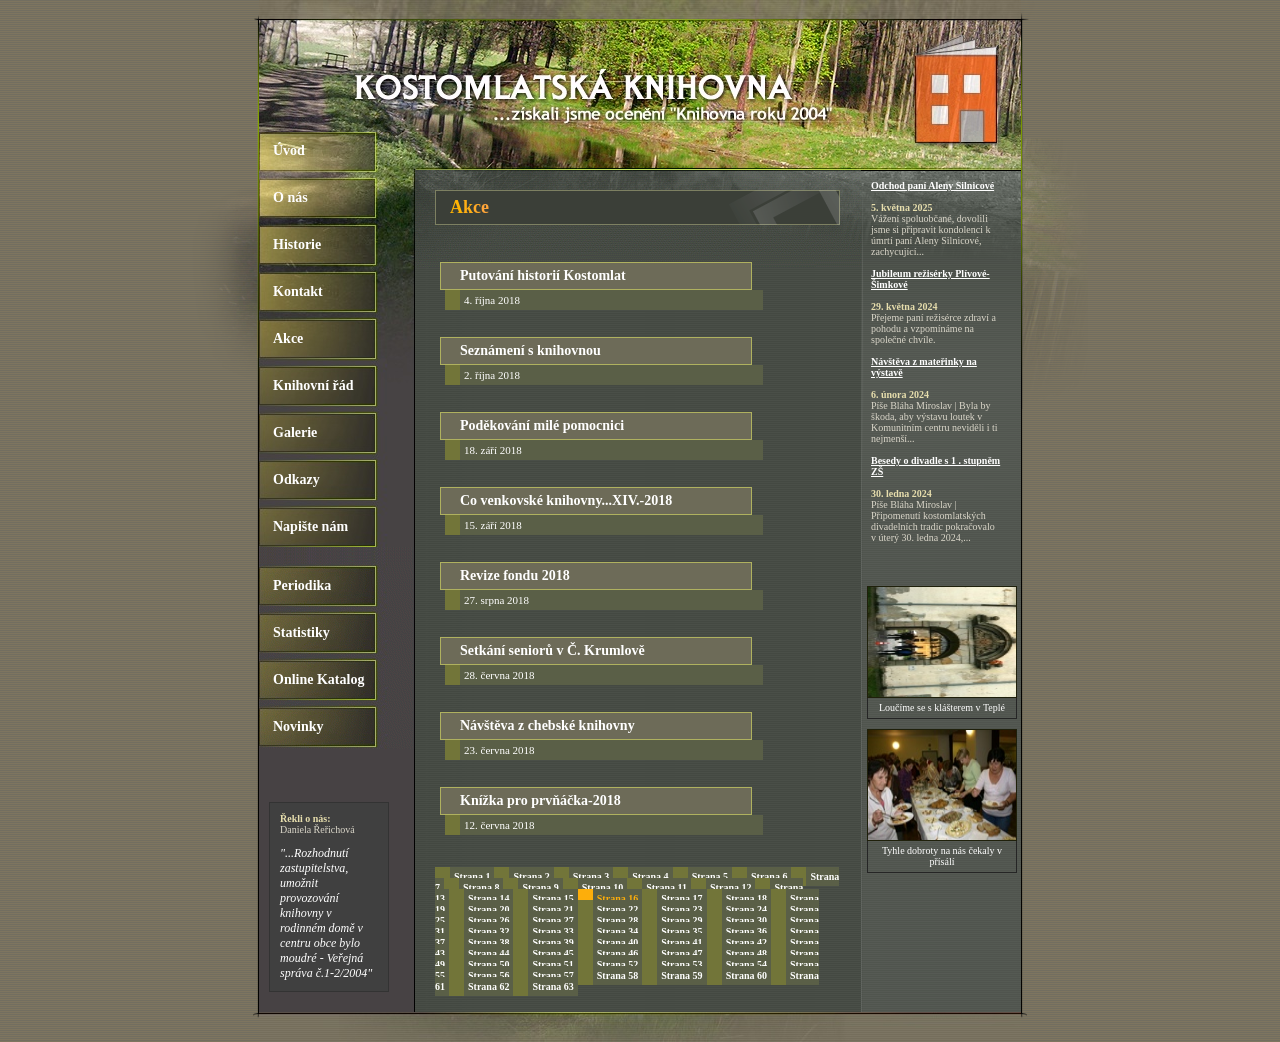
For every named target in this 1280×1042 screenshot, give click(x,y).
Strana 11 (666, 887)
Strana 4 (650, 876)
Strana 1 (472, 876)
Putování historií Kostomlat (543, 275)
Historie (297, 244)
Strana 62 (488, 986)
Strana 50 (488, 964)
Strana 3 (591, 876)
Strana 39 (552, 942)
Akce (288, 338)
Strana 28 (617, 920)
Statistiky (301, 632)
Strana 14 (488, 898)
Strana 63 (552, 986)
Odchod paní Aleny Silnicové (932, 185)
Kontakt (298, 291)
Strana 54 (746, 964)
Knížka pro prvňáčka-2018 (540, 800)
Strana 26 (488, 920)
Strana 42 (746, 942)
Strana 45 (552, 953)
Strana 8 (481, 887)
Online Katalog (318, 679)
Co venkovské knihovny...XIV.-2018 (566, 500)
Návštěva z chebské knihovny (547, 725)
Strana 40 (617, 942)
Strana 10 (602, 887)
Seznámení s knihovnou (530, 350)
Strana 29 (681, 920)
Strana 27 (552, 920)
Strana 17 (681, 898)
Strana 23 (681, 909)
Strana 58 (617, 975)
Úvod (289, 150)
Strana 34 (617, 931)
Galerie (295, 432)
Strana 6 (769, 876)
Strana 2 (531, 876)
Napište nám (310, 526)
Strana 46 (617, 953)
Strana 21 (552, 909)
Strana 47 (681, 953)
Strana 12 (730, 887)
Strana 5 (710, 876)
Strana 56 (488, 975)
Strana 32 (488, 931)
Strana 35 (681, 931)
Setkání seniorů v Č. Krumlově (552, 650)
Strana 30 (746, 920)
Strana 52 (617, 964)
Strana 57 (552, 975)
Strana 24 (746, 909)
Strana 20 (488, 909)
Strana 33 (552, 931)
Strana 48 (746, 953)
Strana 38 (488, 942)
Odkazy (296, 479)
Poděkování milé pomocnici (542, 425)
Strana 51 (552, 964)
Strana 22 (617, 909)
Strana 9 (540, 887)
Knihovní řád (313, 385)
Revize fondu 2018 (515, 575)
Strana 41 (681, 942)
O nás (290, 197)
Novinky (298, 726)
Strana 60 (746, 975)
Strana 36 (746, 931)
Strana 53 (681, 964)
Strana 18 (746, 898)
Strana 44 (488, 953)
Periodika (302, 585)
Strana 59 (681, 975)
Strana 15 (552, 898)
